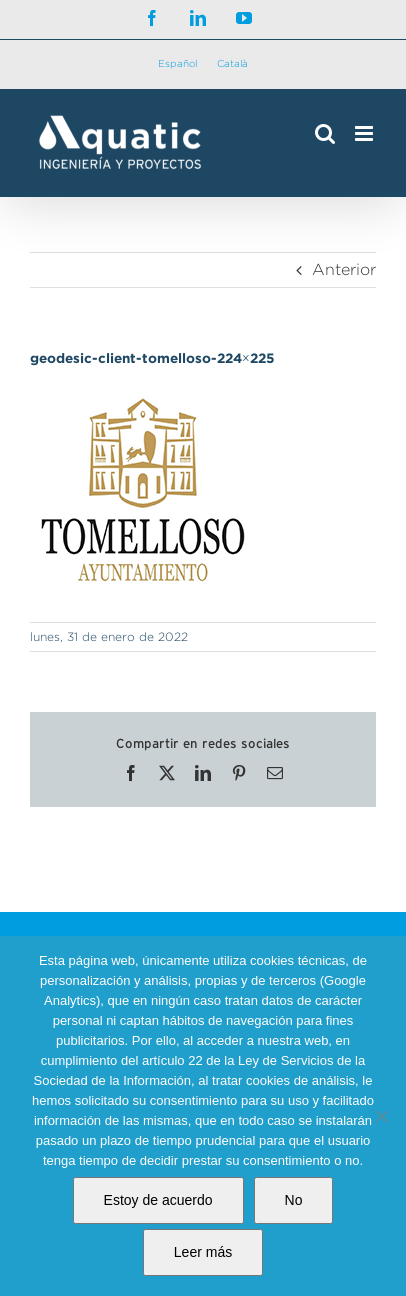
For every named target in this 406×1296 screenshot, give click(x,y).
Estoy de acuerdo (158, 1200)
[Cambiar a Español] (177, 64)
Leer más (203, 1252)
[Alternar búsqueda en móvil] (325, 133)
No (294, 1200)
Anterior (344, 269)
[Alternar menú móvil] (365, 133)
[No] (381, 1116)
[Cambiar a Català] (232, 64)
